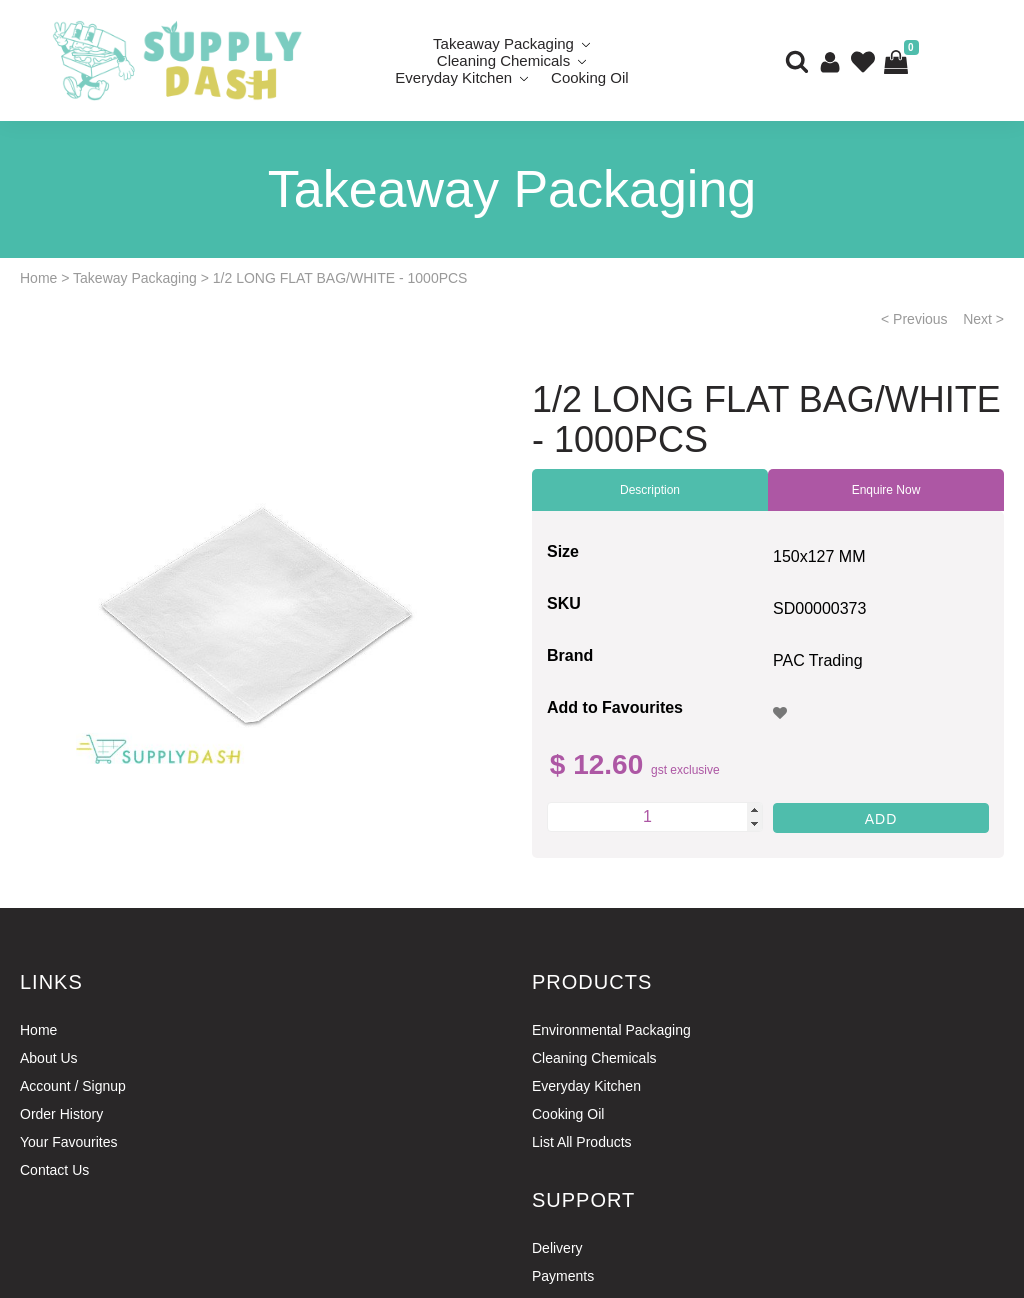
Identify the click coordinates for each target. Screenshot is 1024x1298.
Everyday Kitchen (453, 77)
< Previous (914, 319)
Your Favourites (69, 1142)
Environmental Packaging (611, 1030)
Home (38, 278)
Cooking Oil (590, 77)
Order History (61, 1114)
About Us (49, 1058)
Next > (983, 319)
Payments (563, 1276)
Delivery (557, 1248)
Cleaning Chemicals (594, 1058)
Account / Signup (73, 1086)
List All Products (582, 1142)
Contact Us (54, 1170)
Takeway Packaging (135, 278)
